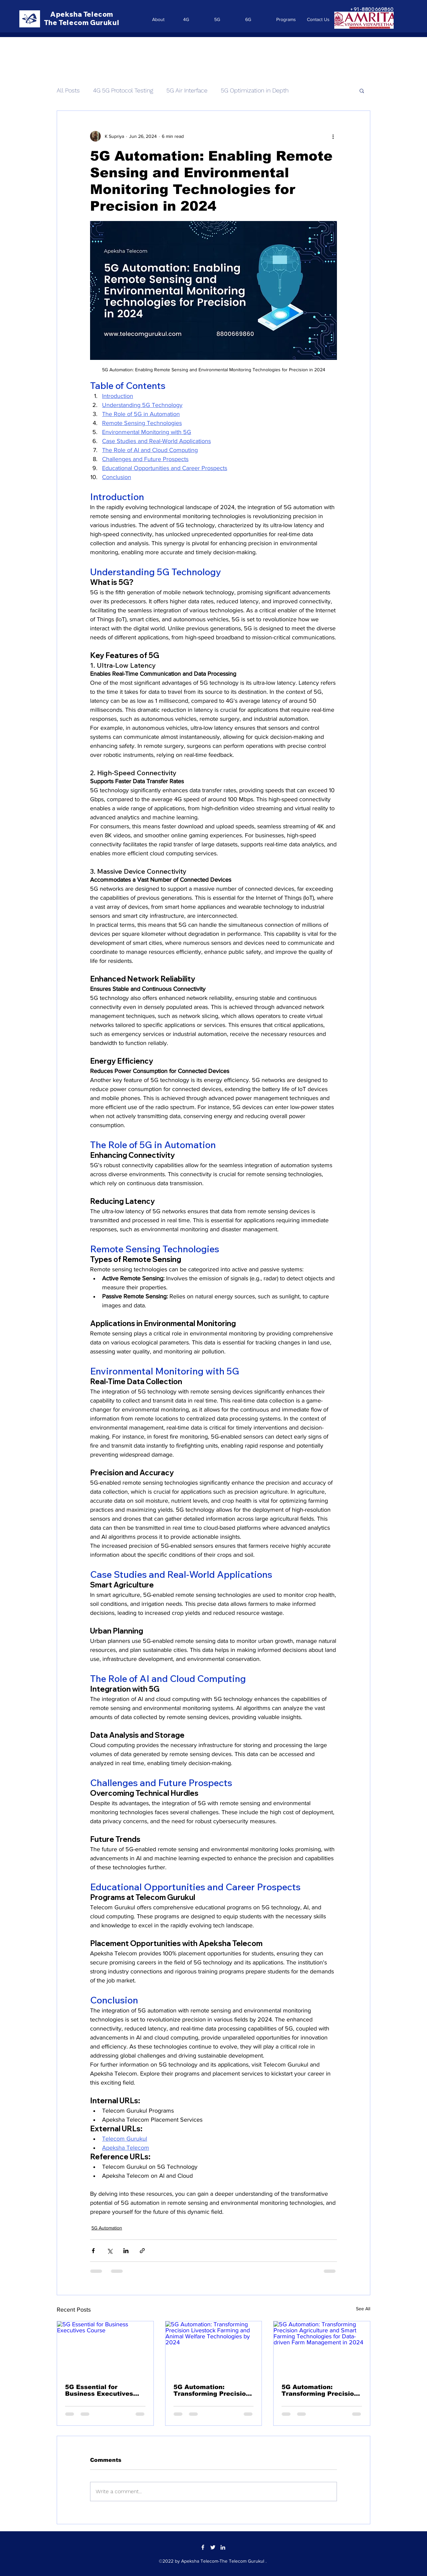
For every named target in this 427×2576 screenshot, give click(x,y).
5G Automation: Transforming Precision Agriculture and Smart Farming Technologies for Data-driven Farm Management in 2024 (320, 2390)
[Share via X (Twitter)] (109, 2250)
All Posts (68, 90)
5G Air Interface (186, 90)
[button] (362, 90)
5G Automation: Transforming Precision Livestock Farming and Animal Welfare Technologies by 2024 (211, 2390)
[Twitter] (212, 2547)
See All (363, 2308)
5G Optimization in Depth (255, 90)
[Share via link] (142, 2250)
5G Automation (106, 2227)
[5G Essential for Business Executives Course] (105, 2348)
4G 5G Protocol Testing (123, 90)
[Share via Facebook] (93, 2250)
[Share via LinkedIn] (126, 2250)
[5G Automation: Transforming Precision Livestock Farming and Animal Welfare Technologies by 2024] (213, 2348)
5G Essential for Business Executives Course (99, 2390)
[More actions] (333, 136)
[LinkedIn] (223, 2547)
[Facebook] (202, 2547)
